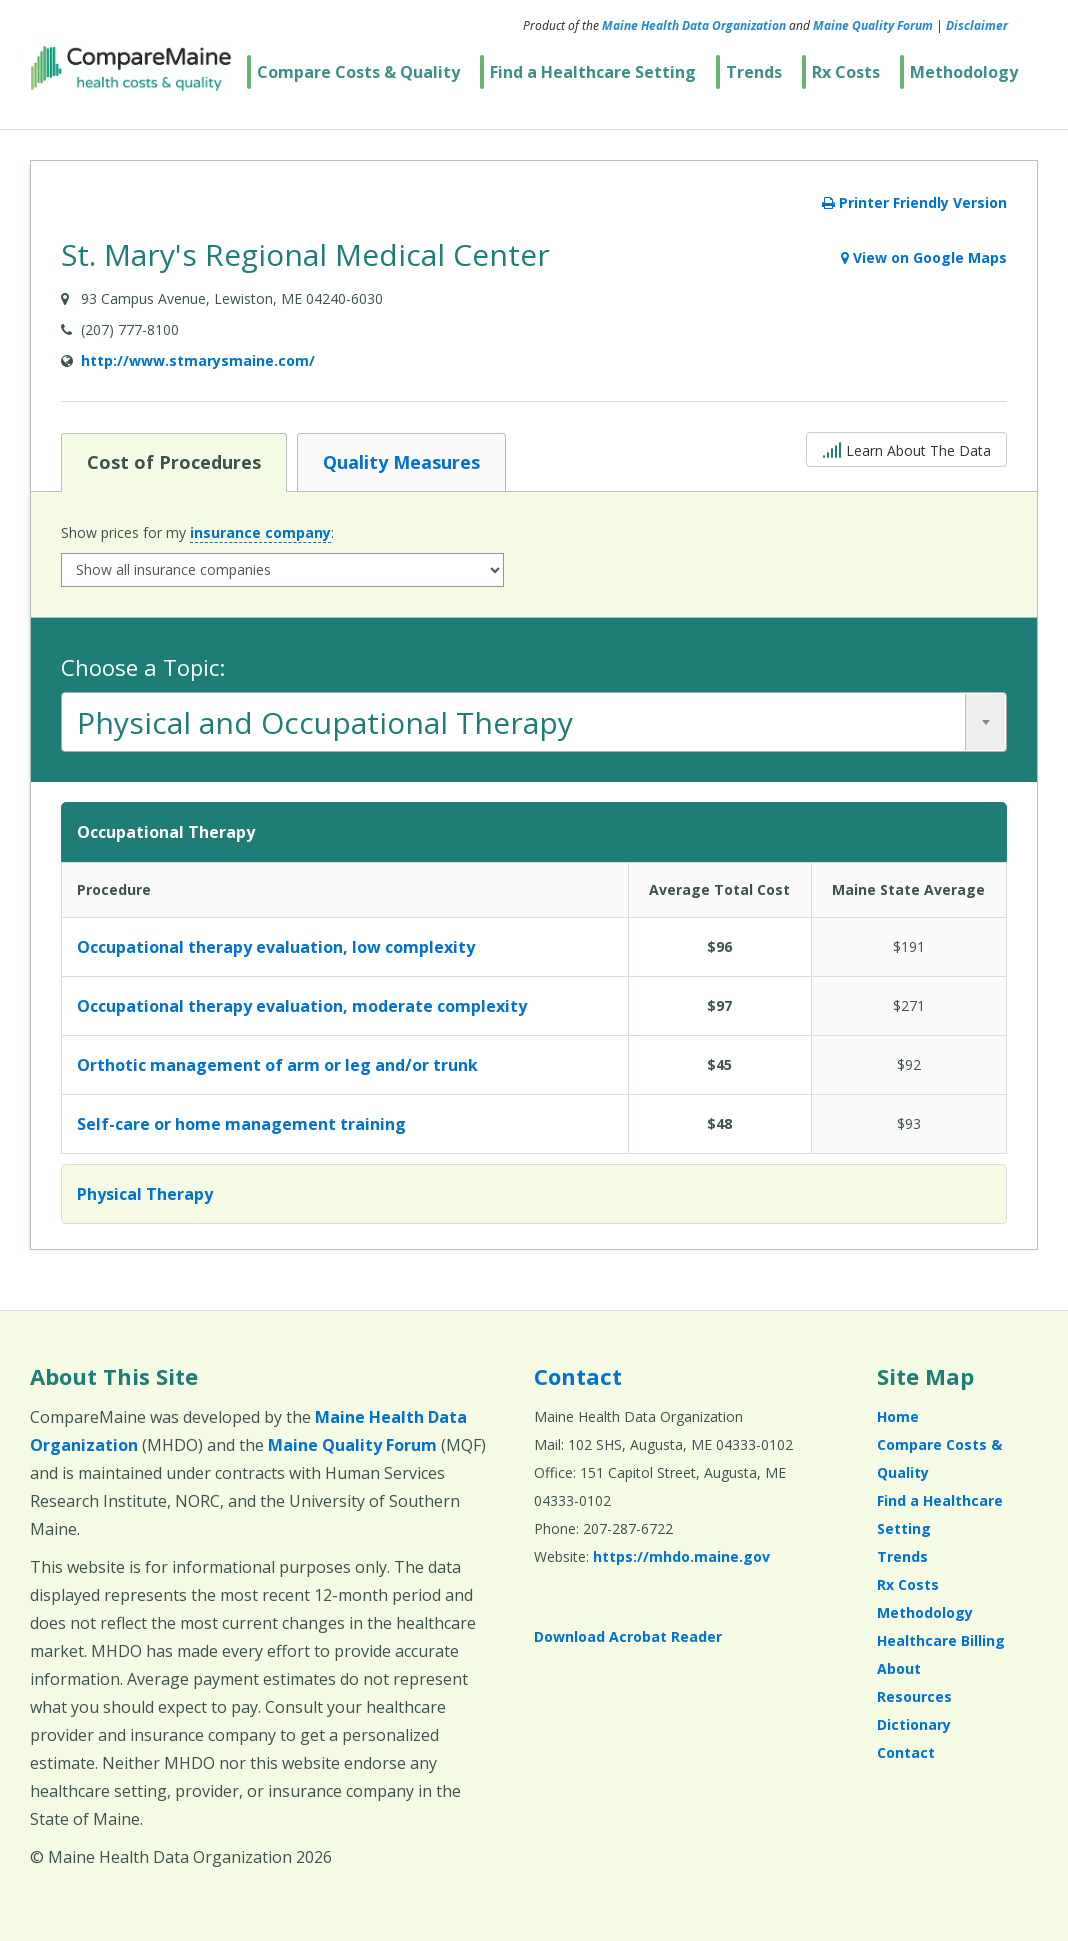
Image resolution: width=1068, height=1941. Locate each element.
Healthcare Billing (941, 1640)
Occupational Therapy (166, 832)
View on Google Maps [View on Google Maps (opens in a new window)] (924, 257)
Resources (914, 1696)
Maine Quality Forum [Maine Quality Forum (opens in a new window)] (873, 25)
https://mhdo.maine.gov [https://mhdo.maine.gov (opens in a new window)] (681, 1556)
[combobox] (534, 722)
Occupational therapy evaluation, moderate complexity (302, 1006)
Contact (578, 1376)
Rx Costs (846, 72)
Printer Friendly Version (914, 202)
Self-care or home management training (241, 1124)
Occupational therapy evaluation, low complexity (276, 947)
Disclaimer (977, 25)
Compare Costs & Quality (358, 72)
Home (898, 1416)
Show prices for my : (197, 533)
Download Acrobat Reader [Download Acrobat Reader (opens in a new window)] (628, 1636)
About (899, 1668)
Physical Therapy (145, 1194)
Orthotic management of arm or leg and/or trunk (277, 1065)
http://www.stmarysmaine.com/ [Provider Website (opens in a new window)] (198, 360)
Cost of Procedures (173, 461)
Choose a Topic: (143, 667)
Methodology (964, 72)
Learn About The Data (906, 448)
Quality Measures (401, 461)
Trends (754, 72)
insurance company (260, 532)
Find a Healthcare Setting (593, 72)
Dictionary (914, 1724)
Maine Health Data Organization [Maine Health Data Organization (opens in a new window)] (694, 25)
